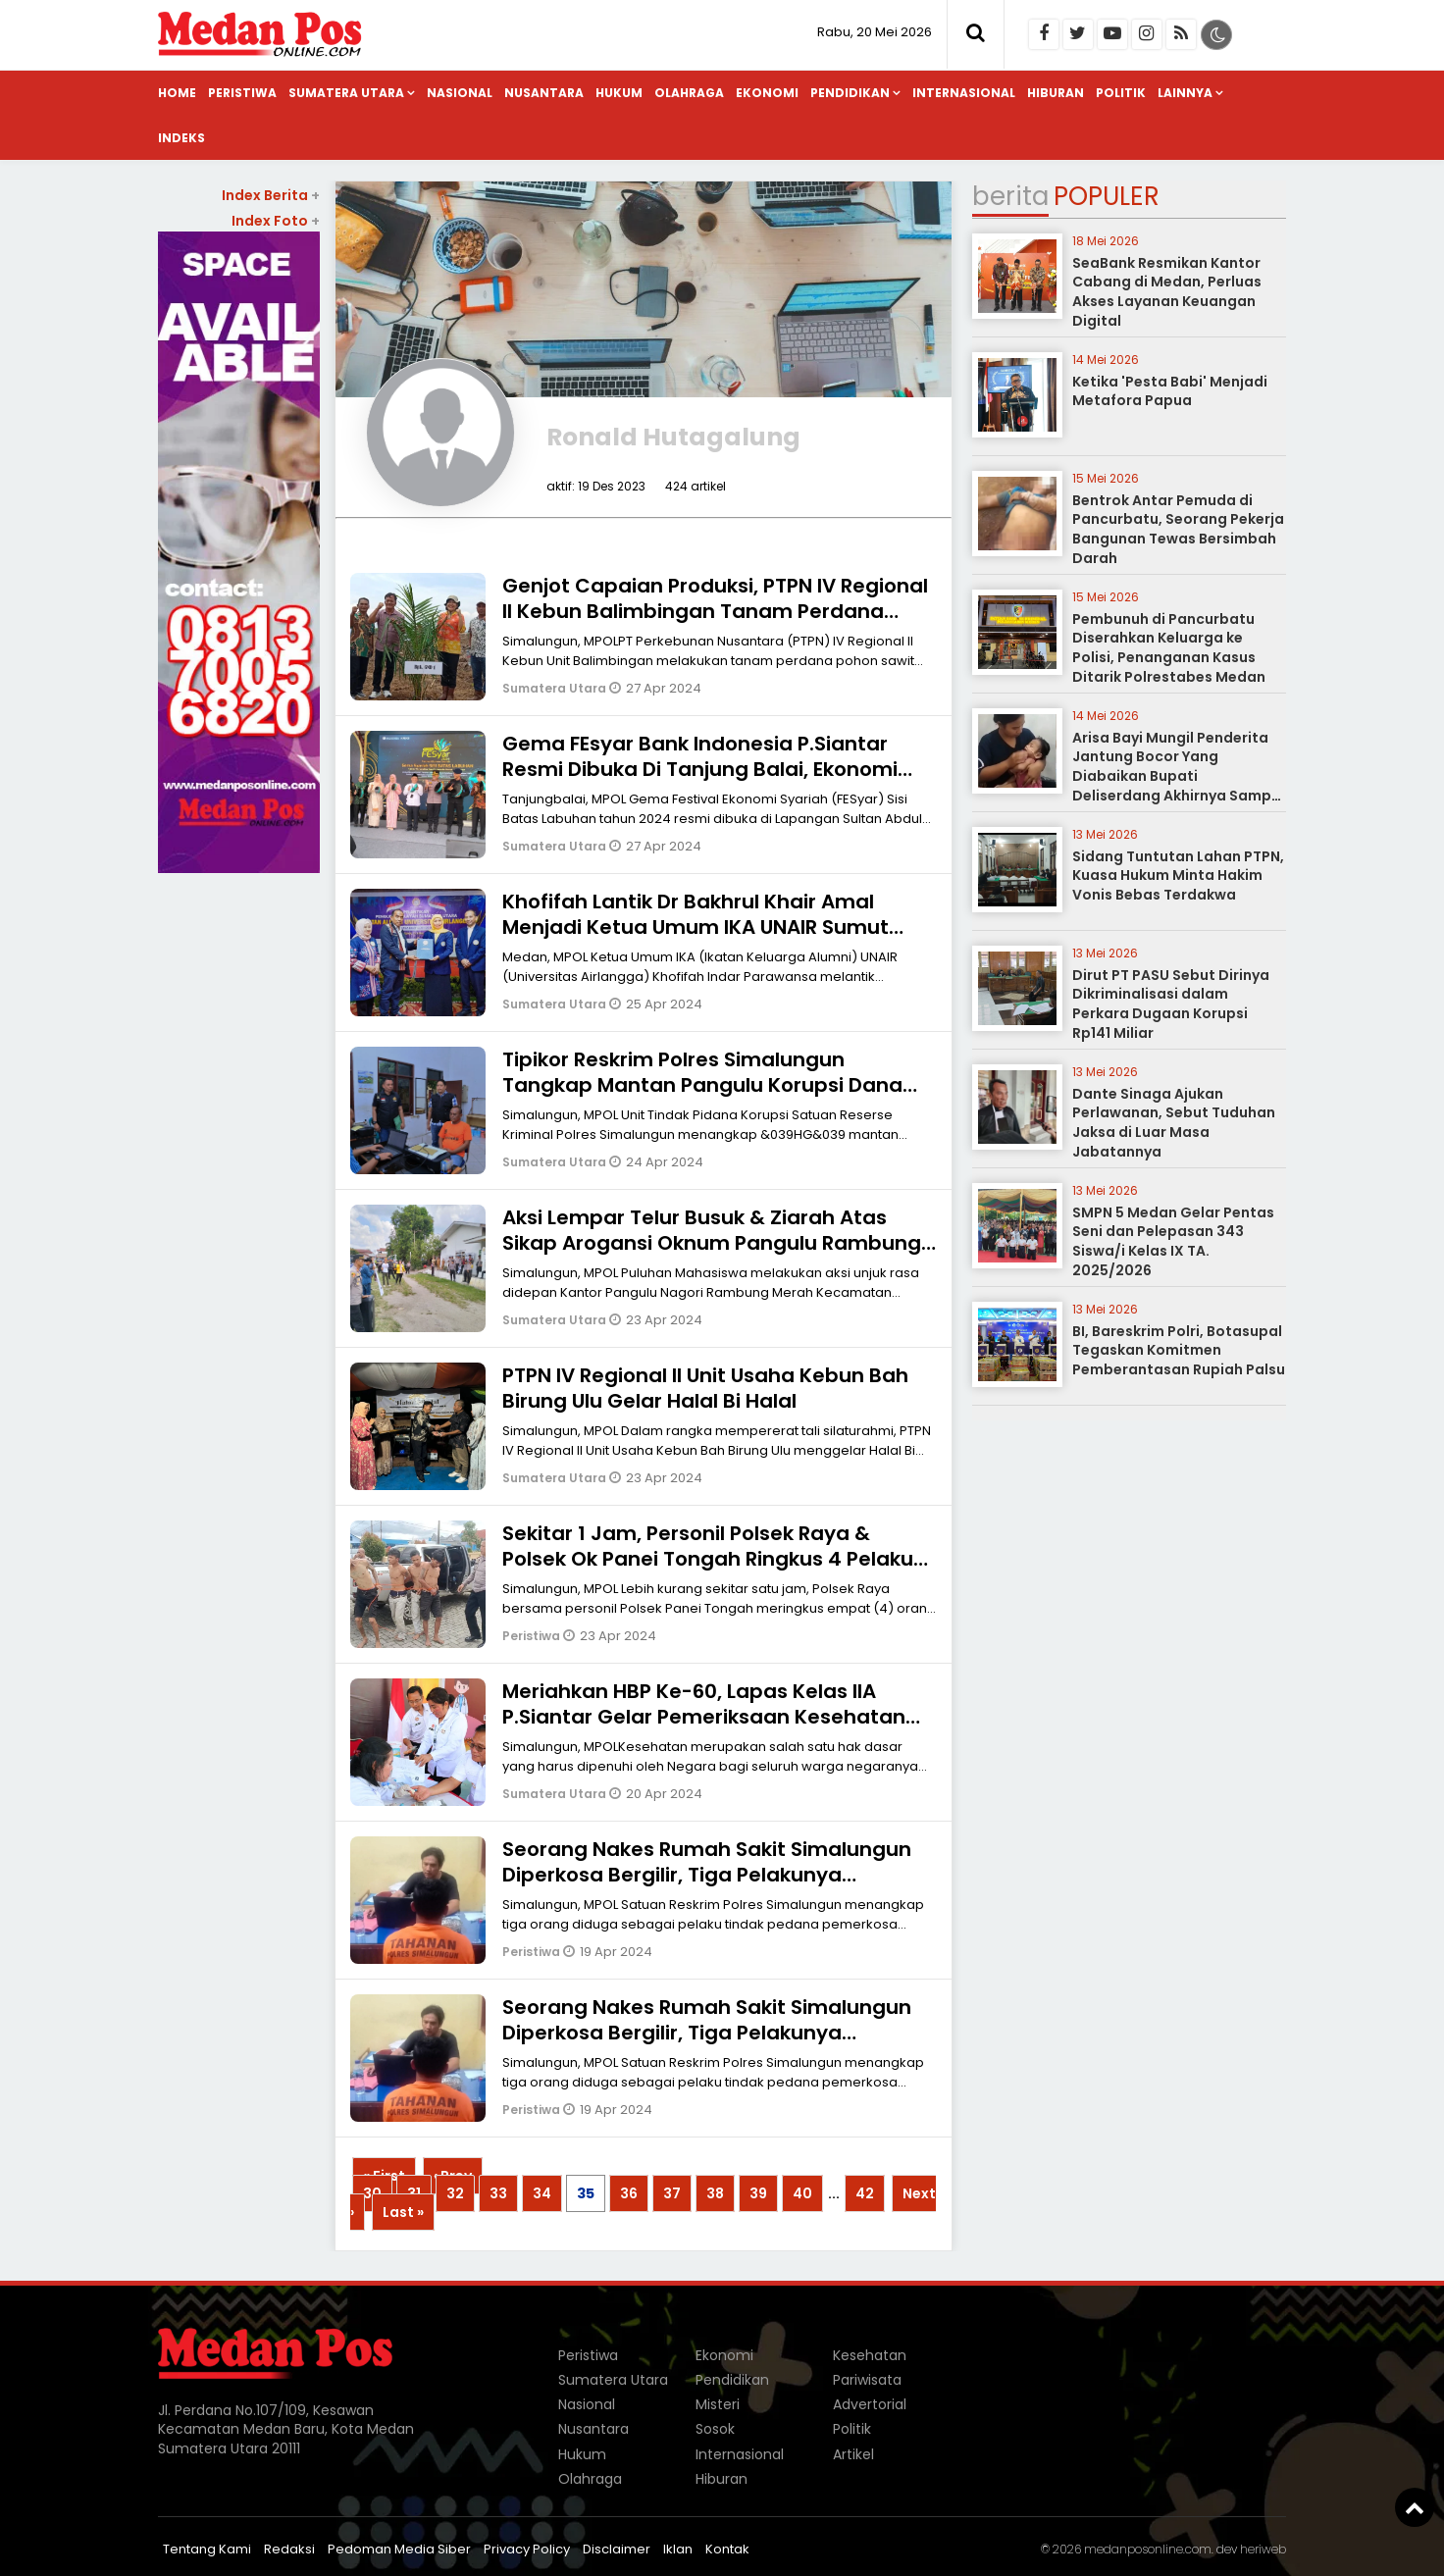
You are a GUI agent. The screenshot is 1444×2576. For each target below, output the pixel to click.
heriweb (1263, 2549)
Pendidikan (850, 92)
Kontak (727, 2549)
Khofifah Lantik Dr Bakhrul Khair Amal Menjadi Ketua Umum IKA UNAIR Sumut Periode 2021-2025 (695, 927)
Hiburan (1055, 92)
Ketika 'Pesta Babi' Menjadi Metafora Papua (1169, 391)
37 (672, 2193)
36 (629, 2193)
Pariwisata (867, 2380)
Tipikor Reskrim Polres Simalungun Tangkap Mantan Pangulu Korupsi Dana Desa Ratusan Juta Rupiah (702, 1085)
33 (498, 2193)
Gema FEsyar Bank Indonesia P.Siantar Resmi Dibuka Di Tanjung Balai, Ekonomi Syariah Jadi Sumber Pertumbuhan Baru (705, 769)
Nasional (459, 92)
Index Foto (276, 221)
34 (542, 2193)
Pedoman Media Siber (399, 2549)
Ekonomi (767, 92)
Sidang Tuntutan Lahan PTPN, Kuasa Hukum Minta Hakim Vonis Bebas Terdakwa (1178, 875)
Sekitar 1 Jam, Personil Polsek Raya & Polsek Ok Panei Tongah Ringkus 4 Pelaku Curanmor (707, 1559)
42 (864, 2193)
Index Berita (271, 195)
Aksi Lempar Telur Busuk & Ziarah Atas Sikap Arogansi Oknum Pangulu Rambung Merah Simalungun (711, 1243)
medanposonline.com (1148, 2549)
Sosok (715, 2429)
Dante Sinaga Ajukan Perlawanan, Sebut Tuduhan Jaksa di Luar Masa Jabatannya (1173, 1122)
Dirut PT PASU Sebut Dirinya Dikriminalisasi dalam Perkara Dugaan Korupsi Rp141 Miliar (1170, 1004)
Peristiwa (242, 92)
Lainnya (1185, 92)
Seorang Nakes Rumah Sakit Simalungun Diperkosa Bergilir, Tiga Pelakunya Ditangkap (706, 1874)
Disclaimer (616, 2549)
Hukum (619, 92)
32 (455, 2193)
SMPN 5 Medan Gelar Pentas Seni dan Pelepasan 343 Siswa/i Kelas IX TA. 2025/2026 (1173, 1241)
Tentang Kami (207, 2549)
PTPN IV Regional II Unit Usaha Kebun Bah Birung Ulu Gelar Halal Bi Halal (705, 1388)
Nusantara (544, 92)
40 (802, 2193)
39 (758, 2193)
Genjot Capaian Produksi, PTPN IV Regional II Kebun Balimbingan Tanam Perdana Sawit (715, 611)
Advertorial (869, 2404)
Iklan (678, 2549)
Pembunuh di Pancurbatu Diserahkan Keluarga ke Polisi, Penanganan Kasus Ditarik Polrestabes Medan (1168, 648)
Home (177, 92)
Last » (403, 2212)
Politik (1121, 92)
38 (715, 2193)
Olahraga (689, 92)
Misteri (718, 2404)
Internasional (963, 92)
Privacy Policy (527, 2549)
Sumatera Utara (346, 92)
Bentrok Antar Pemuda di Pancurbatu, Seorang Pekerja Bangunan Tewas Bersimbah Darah (1178, 529)
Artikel (853, 2454)
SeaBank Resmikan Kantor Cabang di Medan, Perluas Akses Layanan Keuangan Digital (1167, 292)
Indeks (181, 137)
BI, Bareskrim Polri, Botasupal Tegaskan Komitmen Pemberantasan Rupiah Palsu (1178, 1350)
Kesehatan (869, 2355)
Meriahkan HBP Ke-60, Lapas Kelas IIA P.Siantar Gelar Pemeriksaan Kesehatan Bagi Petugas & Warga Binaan (703, 1716)
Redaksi (289, 2549)
